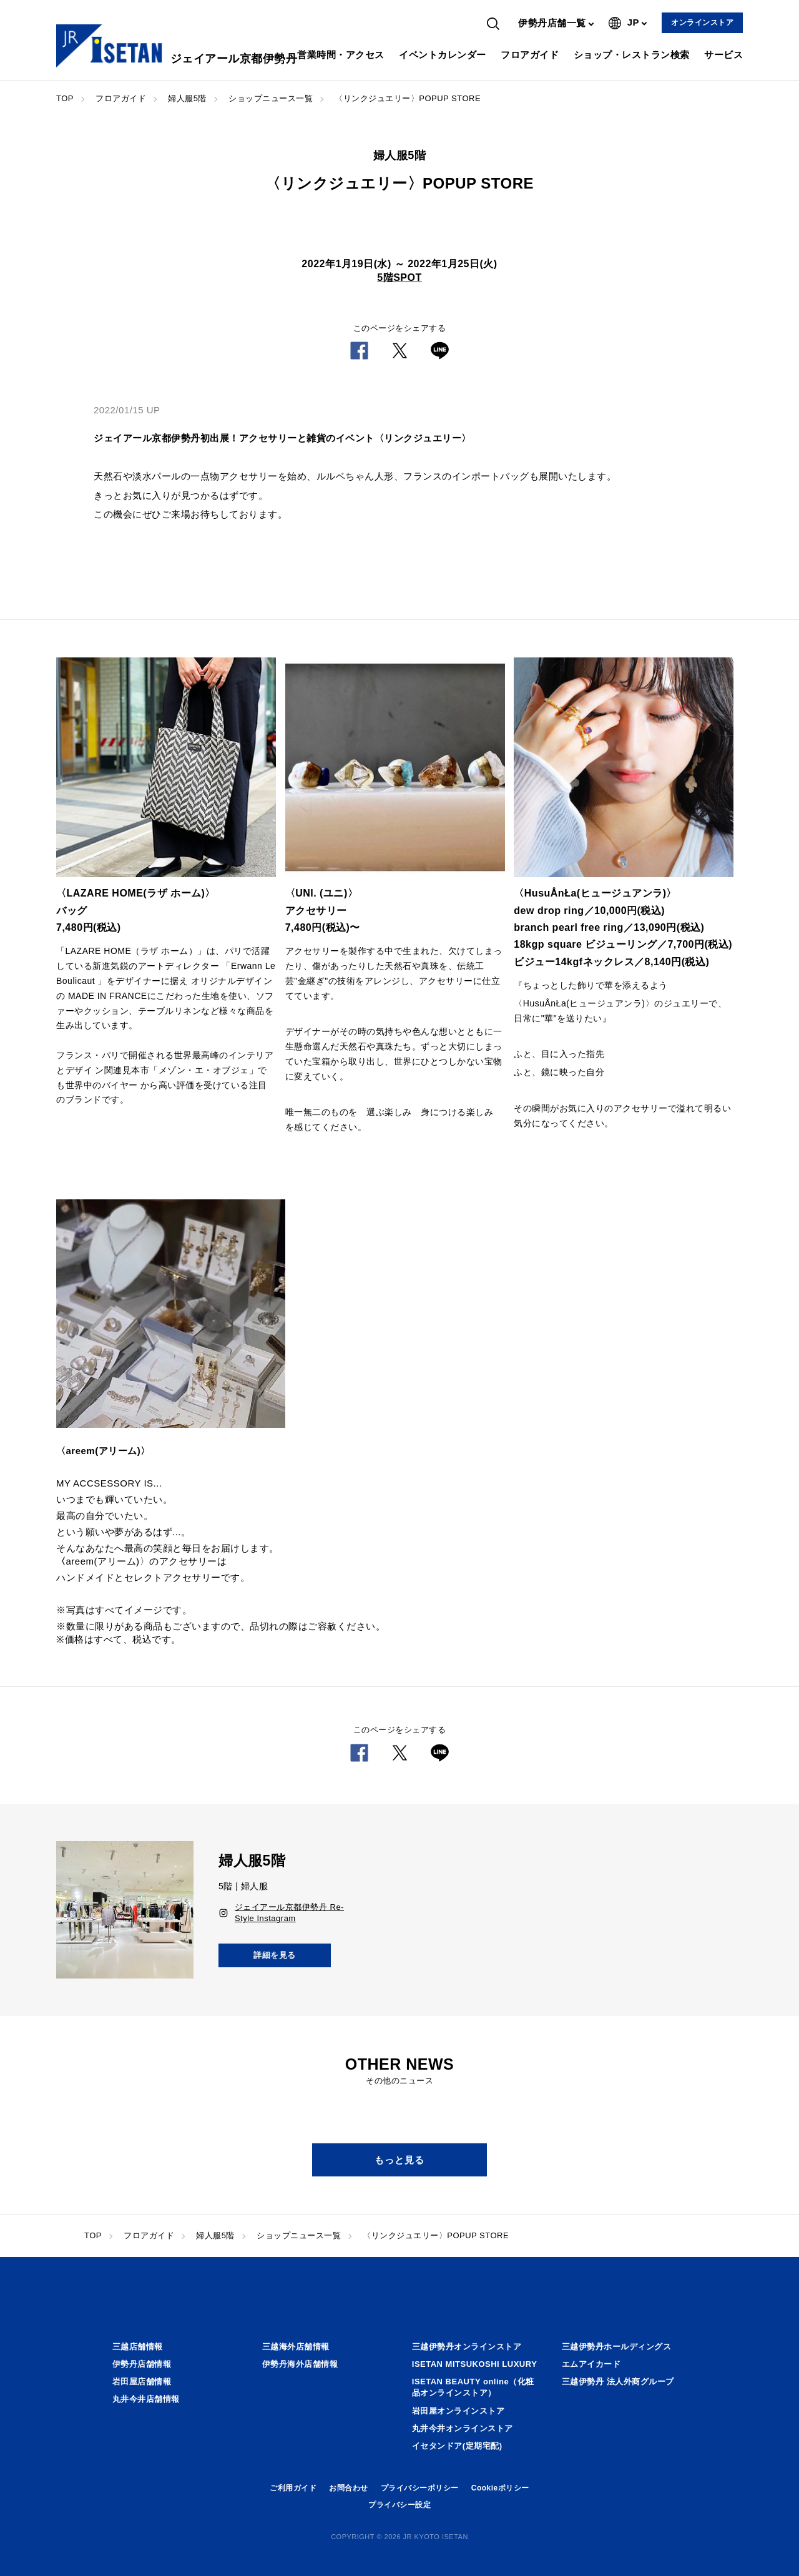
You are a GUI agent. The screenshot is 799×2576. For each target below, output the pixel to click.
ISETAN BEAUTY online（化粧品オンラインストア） (473, 2387)
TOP (65, 98)
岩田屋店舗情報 (142, 2381)
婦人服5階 (187, 98)
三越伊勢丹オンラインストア (467, 2346)
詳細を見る (274, 1955)
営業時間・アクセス (341, 54)
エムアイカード (591, 2364)
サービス (723, 54)
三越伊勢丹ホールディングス (617, 2346)
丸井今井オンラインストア (462, 2428)
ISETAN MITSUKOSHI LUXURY (474, 2364)
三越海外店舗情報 (296, 2346)
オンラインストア (702, 22)
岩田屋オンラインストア (458, 2411)
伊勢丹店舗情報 (142, 2364)
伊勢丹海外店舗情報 (300, 2364)
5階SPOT (399, 277)
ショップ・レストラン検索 (632, 54)
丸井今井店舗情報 (146, 2399)
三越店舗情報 (137, 2346)
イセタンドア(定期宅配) (457, 2446)
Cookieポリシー (500, 2488)
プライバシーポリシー (420, 2488)
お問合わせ (348, 2488)
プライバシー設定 (399, 2504)
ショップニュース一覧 (270, 98)
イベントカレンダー (442, 54)
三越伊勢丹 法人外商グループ (618, 2381)
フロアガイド (530, 54)
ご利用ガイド (293, 2488)
